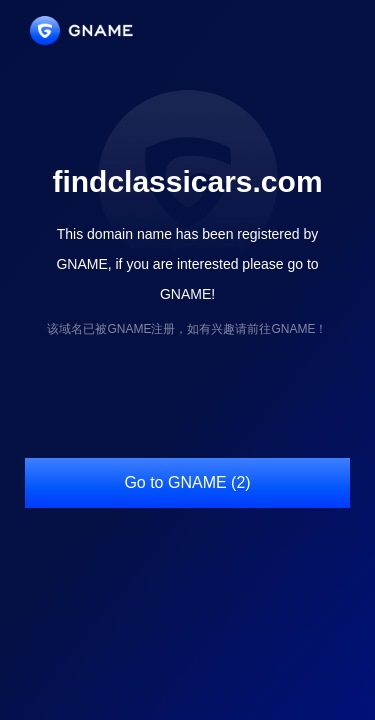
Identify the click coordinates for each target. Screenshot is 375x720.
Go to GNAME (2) (187, 482)
